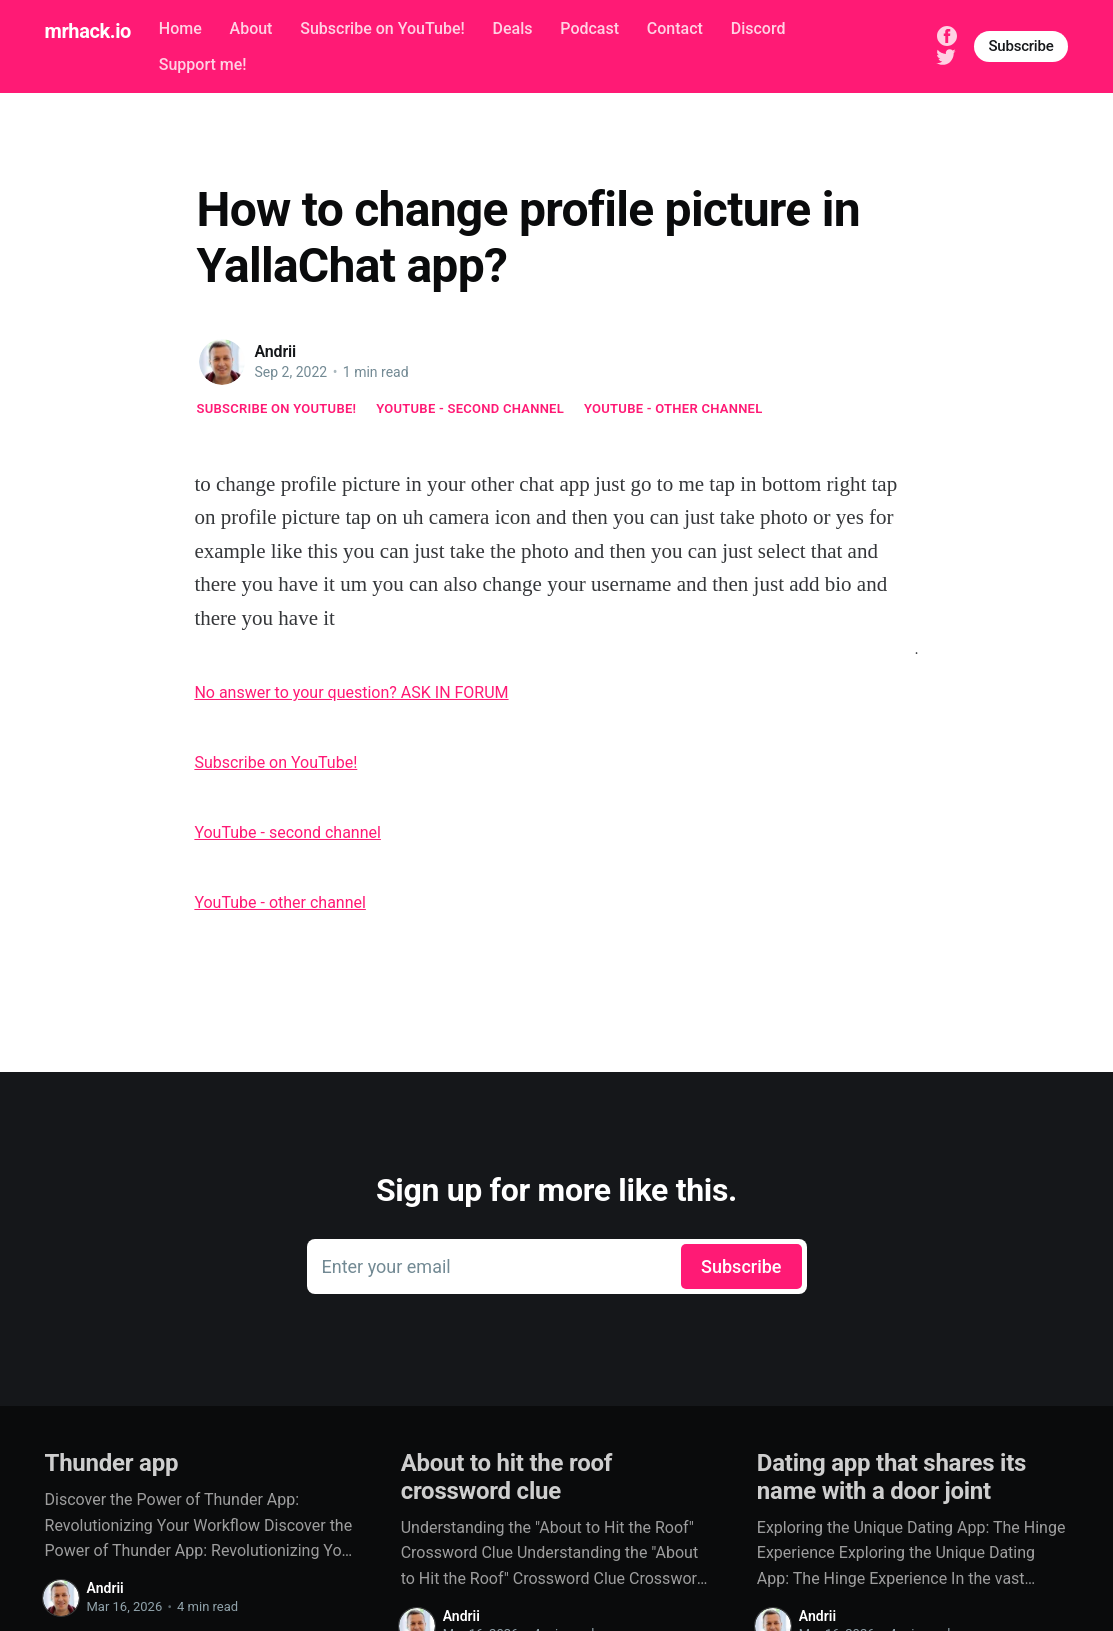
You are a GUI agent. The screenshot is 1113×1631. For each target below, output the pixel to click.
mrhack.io (88, 31)
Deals (513, 28)
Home (180, 28)
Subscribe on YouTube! (382, 28)
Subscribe (1021, 46)
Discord (758, 28)
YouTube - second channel (470, 408)
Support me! (203, 64)
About (251, 28)
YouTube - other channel (673, 408)
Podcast (589, 28)
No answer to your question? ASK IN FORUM (351, 692)
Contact (675, 28)
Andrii (276, 351)
